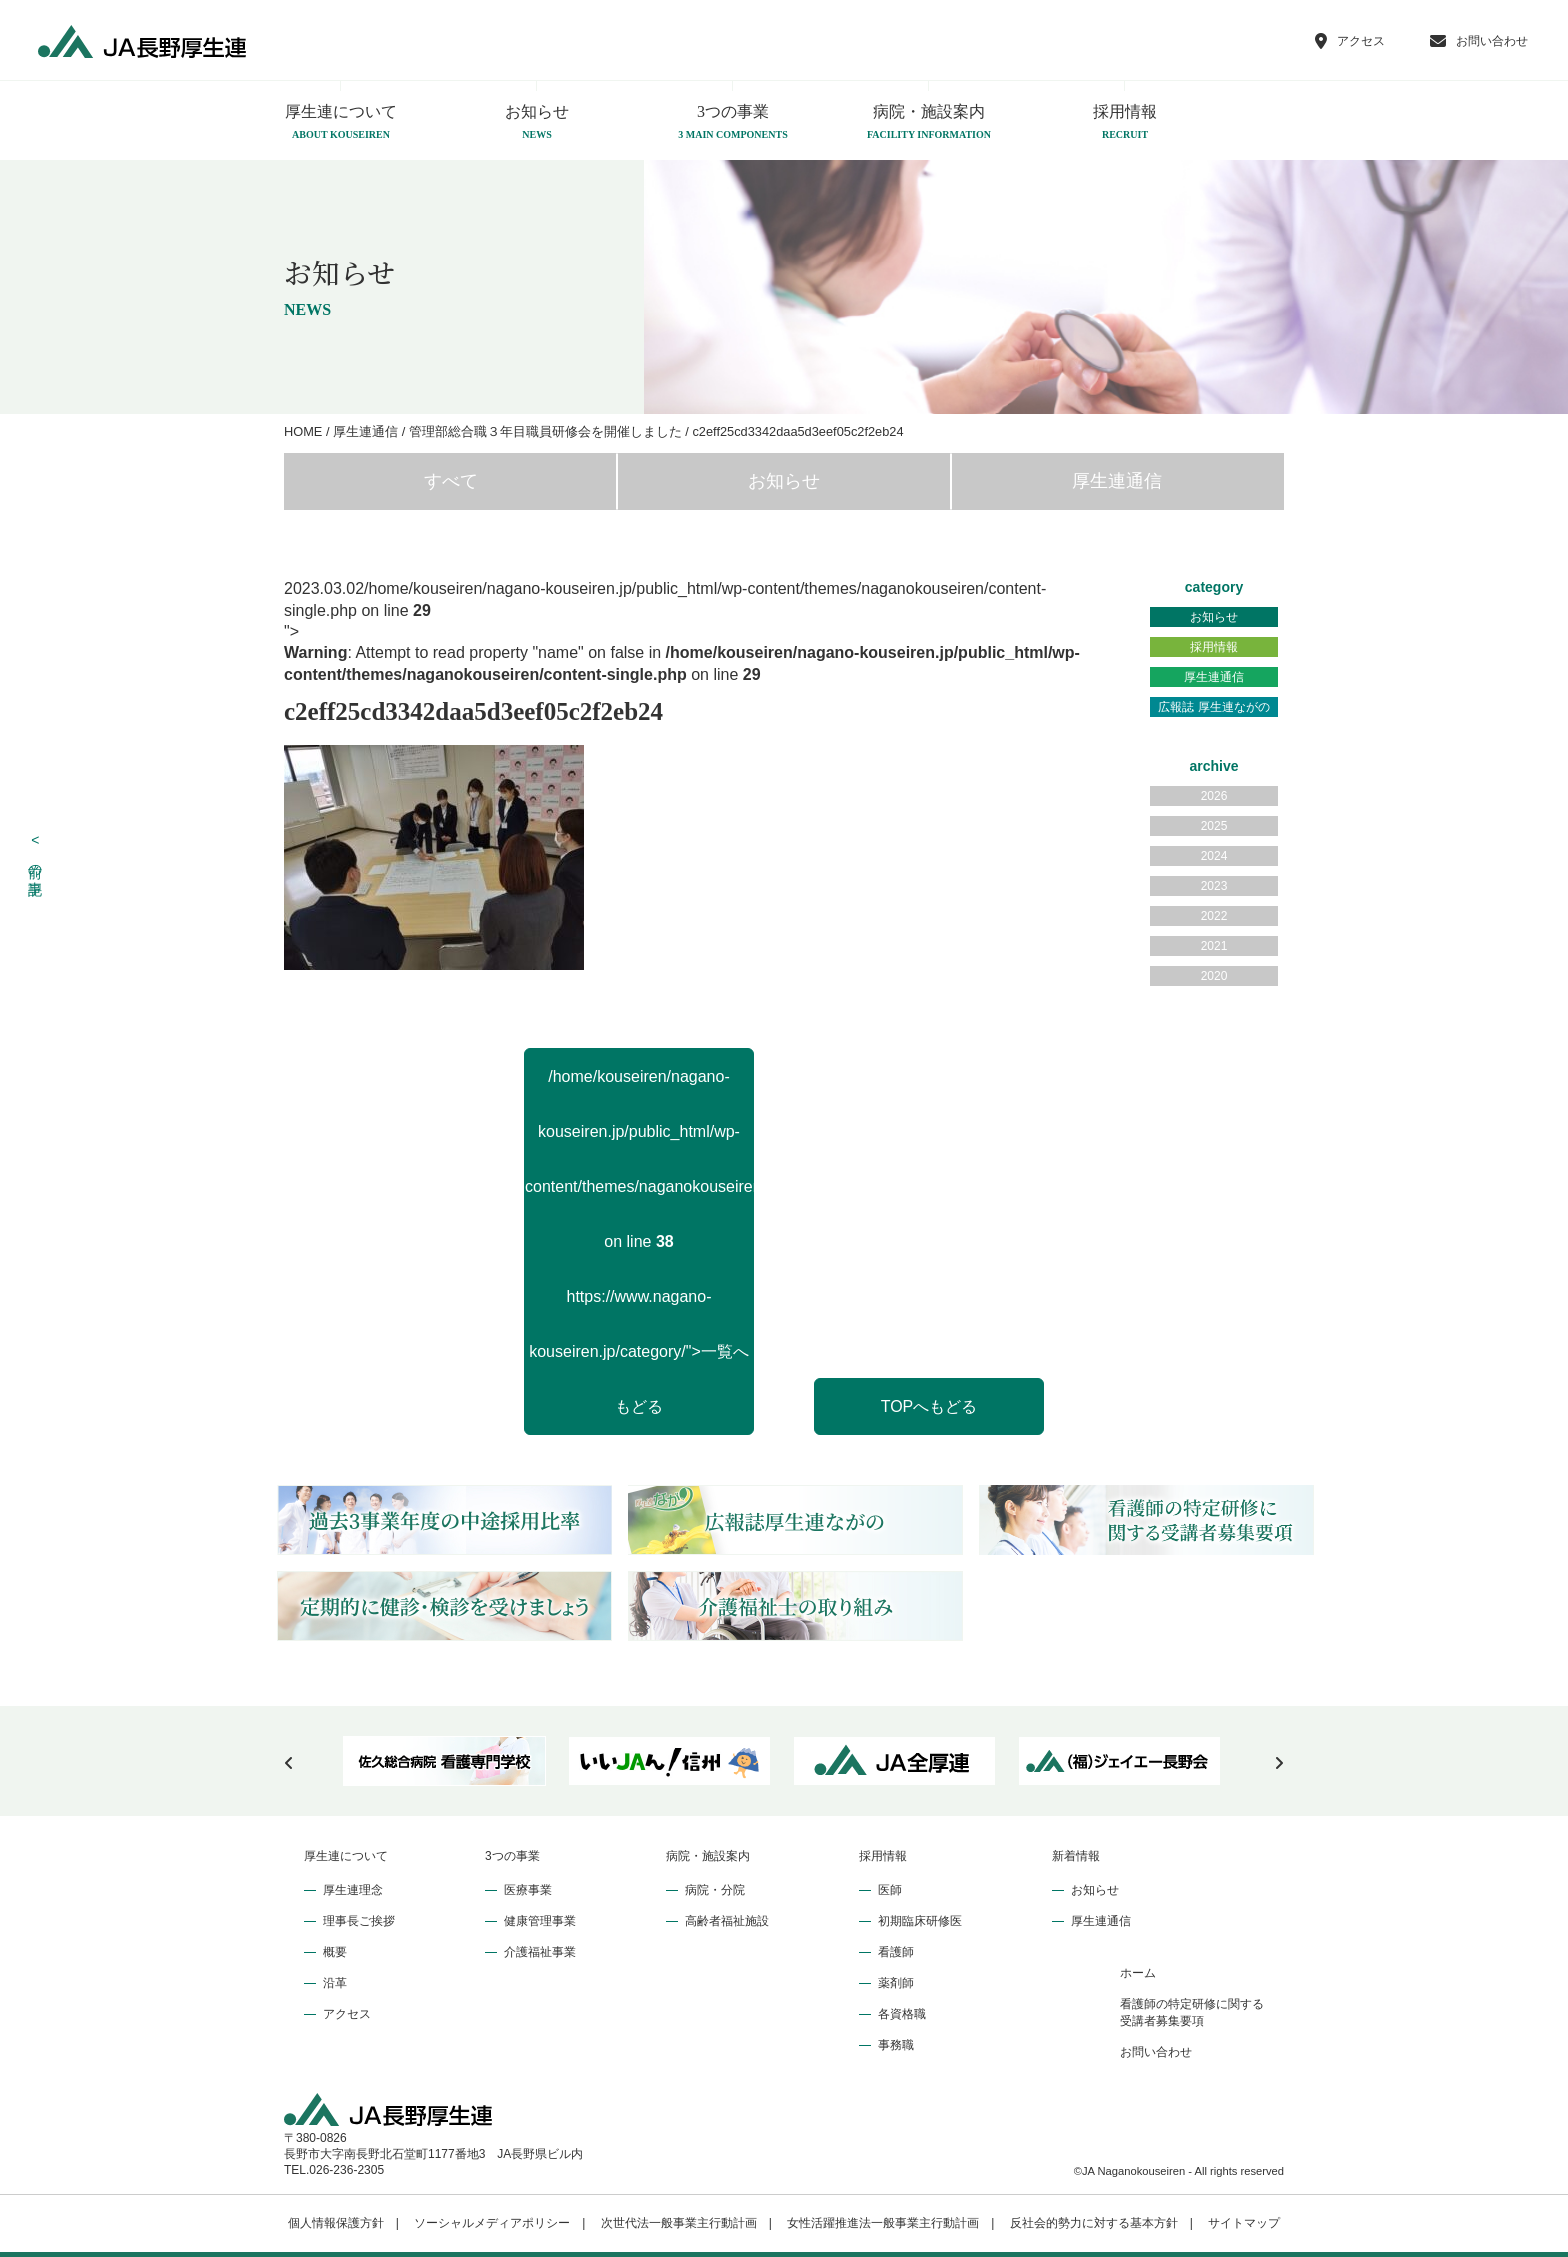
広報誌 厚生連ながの (1213, 707)
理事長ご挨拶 (359, 1921)
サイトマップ (1244, 2223)
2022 (1214, 916)
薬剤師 (896, 1983)
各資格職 (902, 2014)
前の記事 (36, 853)
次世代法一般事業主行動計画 (679, 2223)
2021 (1214, 946)
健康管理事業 (540, 1921)
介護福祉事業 (540, 1952)
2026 (1214, 796)
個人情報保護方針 (336, 2223)
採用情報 (1125, 123)
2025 (1214, 826)
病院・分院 (715, 1890)
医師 (890, 1890)
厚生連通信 (1117, 481)
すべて (451, 481)
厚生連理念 (353, 1890)
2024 (1214, 856)
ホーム (1138, 1973)
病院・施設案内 (929, 123)
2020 (1214, 976)
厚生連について (341, 123)
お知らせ (537, 123)
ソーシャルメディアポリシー (492, 2223)
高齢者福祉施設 (727, 1921)
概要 (335, 1952)
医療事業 (528, 1890)
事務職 (896, 2045)
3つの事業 (733, 123)
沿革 (335, 1983)
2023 (1214, 886)
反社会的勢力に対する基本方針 (1094, 2223)
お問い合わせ (1156, 2052)
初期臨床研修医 (920, 1921)
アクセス (347, 2014)
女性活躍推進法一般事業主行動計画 (883, 2223)
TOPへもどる (929, 1406)
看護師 (896, 1952)
